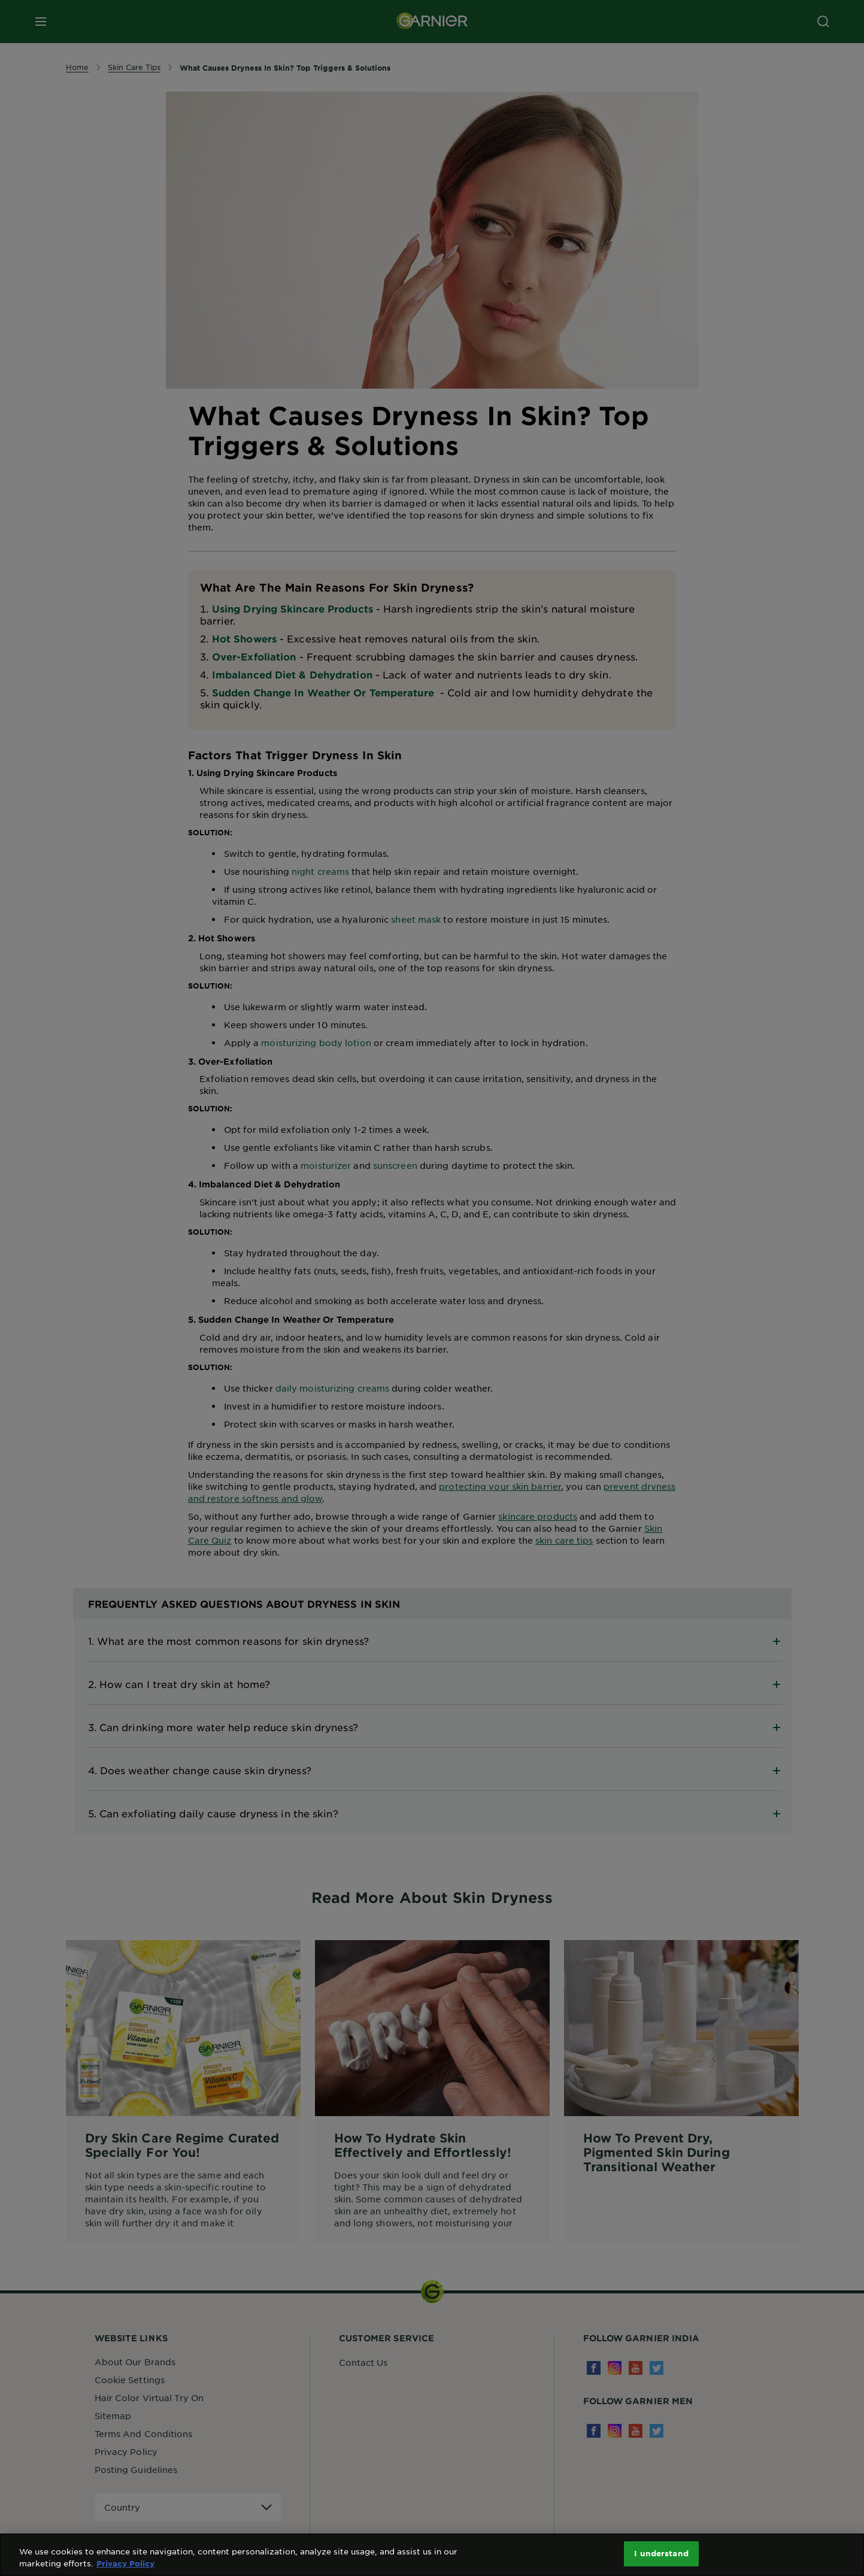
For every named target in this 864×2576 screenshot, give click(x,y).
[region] (432, 2554)
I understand (661, 2553)
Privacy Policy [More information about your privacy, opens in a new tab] (125, 2563)
